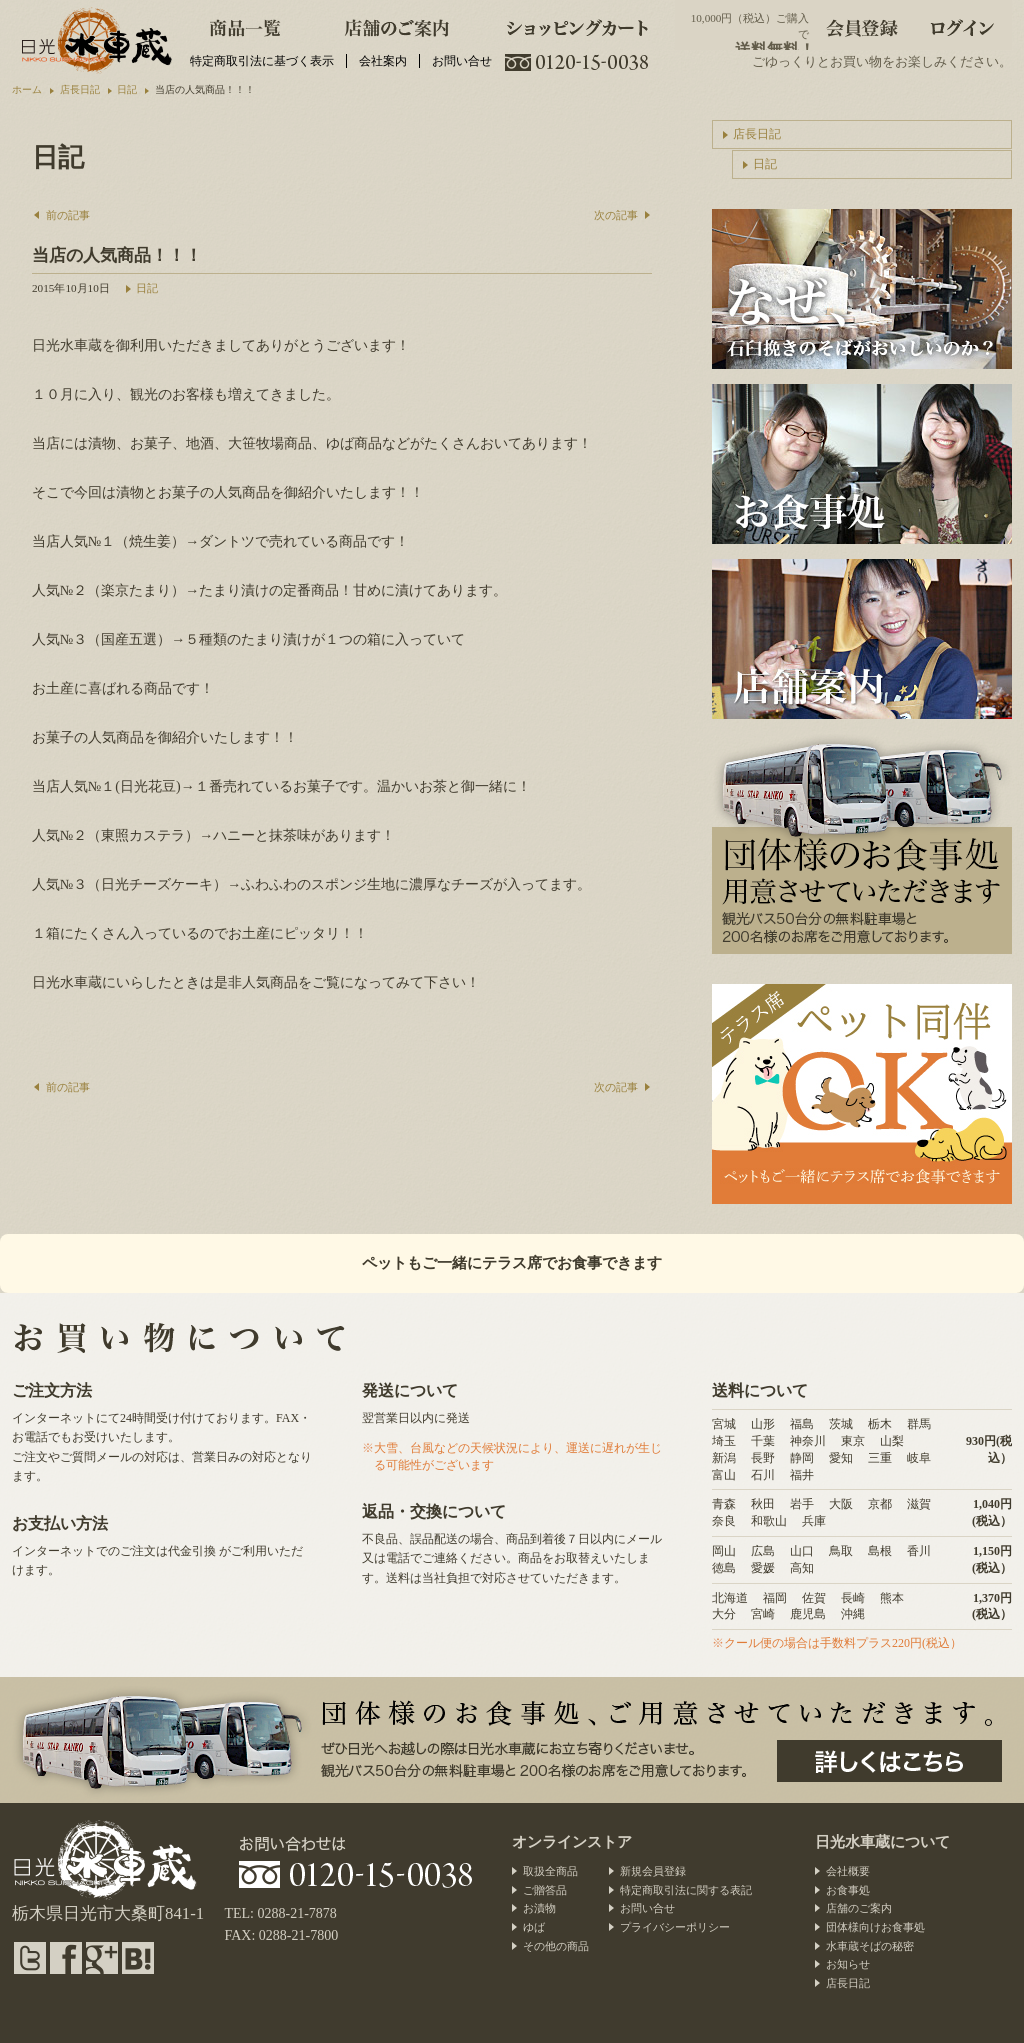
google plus (102, 1958)
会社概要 (848, 1871)
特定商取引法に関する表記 (686, 1890)
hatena (138, 1958)
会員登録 (862, 25)
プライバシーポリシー (675, 1927)
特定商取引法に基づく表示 (262, 61)
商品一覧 (245, 25)
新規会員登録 (653, 1871)
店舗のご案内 (397, 25)
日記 (147, 288)
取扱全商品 (550, 1871)
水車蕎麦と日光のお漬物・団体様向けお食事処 (94, 40)
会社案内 (383, 61)
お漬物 (539, 1908)
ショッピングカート (578, 25)
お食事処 (848, 1890)
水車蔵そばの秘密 (870, 1946)
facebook (66, 1958)
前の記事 (68, 215)
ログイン (962, 25)
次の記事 (616, 215)
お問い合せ (462, 61)
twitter (30, 1958)
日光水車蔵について (882, 1842)
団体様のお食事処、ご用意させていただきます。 (889, 1761)
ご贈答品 (545, 1890)
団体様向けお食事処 (875, 1927)
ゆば (534, 1927)
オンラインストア (572, 1842)
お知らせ (848, 1964)
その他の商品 (556, 1946)
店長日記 (757, 134)
